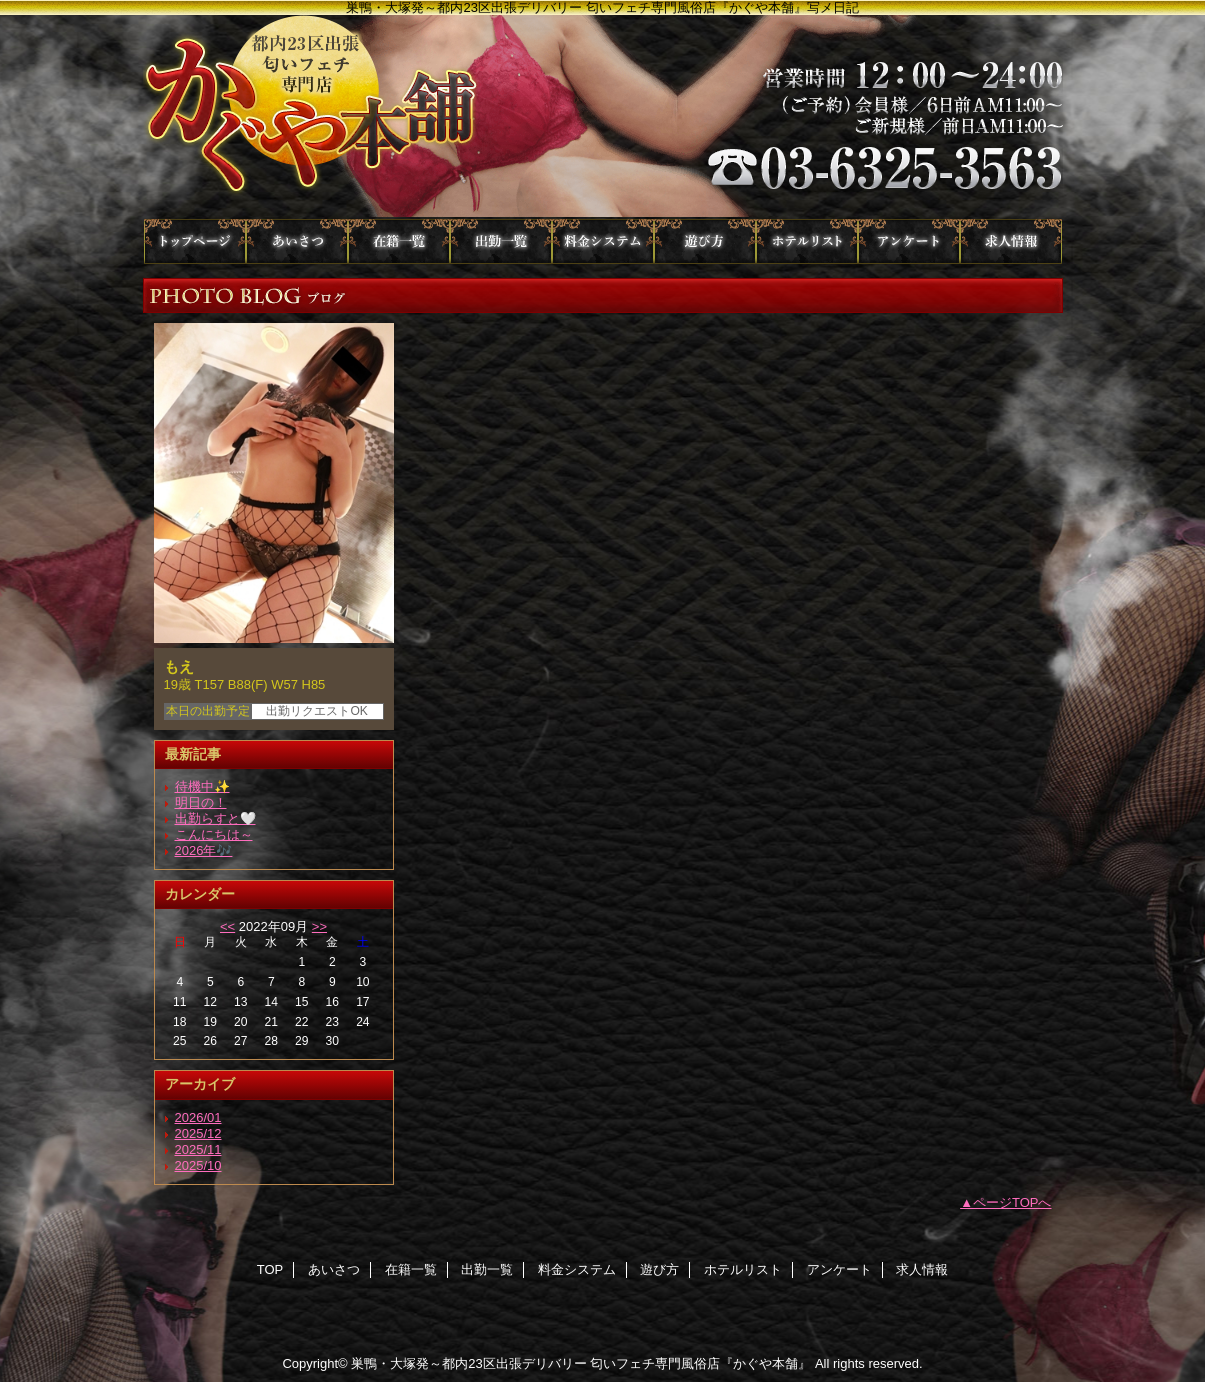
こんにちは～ (214, 834)
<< (227, 926)
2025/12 (198, 1133)
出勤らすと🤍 (215, 818)
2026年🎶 (204, 850)
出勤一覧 (501, 241)
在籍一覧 (399, 241)
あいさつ (297, 241)
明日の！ (201, 802)
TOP (195, 241)
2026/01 (198, 1117)
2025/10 (198, 1165)
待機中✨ (202, 786)
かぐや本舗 (603, 117)
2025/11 (198, 1149)
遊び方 (705, 241)
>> (319, 926)
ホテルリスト (807, 241)
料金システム (603, 241)
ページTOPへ (1012, 1202)
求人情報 (1011, 241)
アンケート (909, 241)
